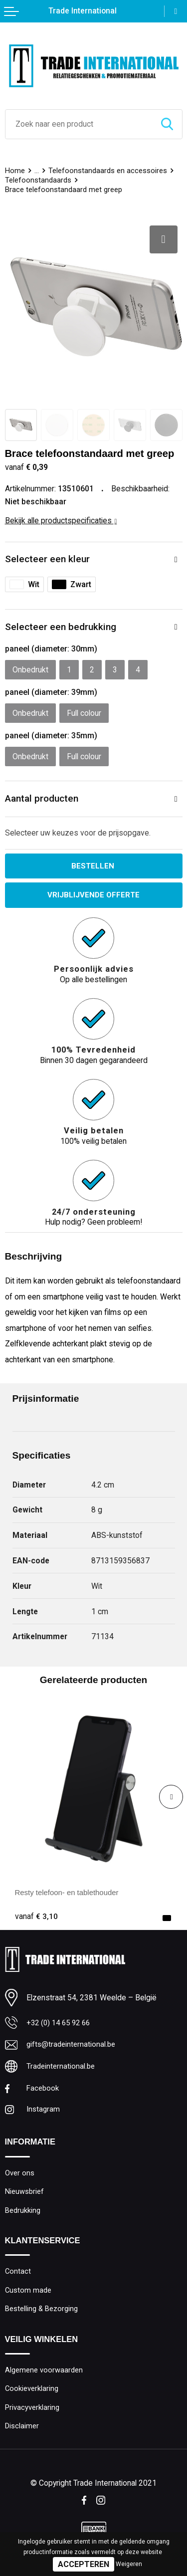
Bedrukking (23, 2214)
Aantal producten (41, 798)
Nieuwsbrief (25, 2195)
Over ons (19, 2176)
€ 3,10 (36, 1917)
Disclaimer (22, 2434)
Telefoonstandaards (38, 180)
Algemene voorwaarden (44, 2376)
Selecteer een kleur (47, 559)
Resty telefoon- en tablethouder (70, 1893)
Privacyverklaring (32, 2415)
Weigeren (129, 2564)
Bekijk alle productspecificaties (61, 520)
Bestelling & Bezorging (42, 2315)
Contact (18, 2276)
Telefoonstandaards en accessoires (108, 170)
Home (15, 170)
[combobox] (78, 124)
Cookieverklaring (32, 2396)
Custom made (28, 2296)
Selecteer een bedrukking (60, 627)
